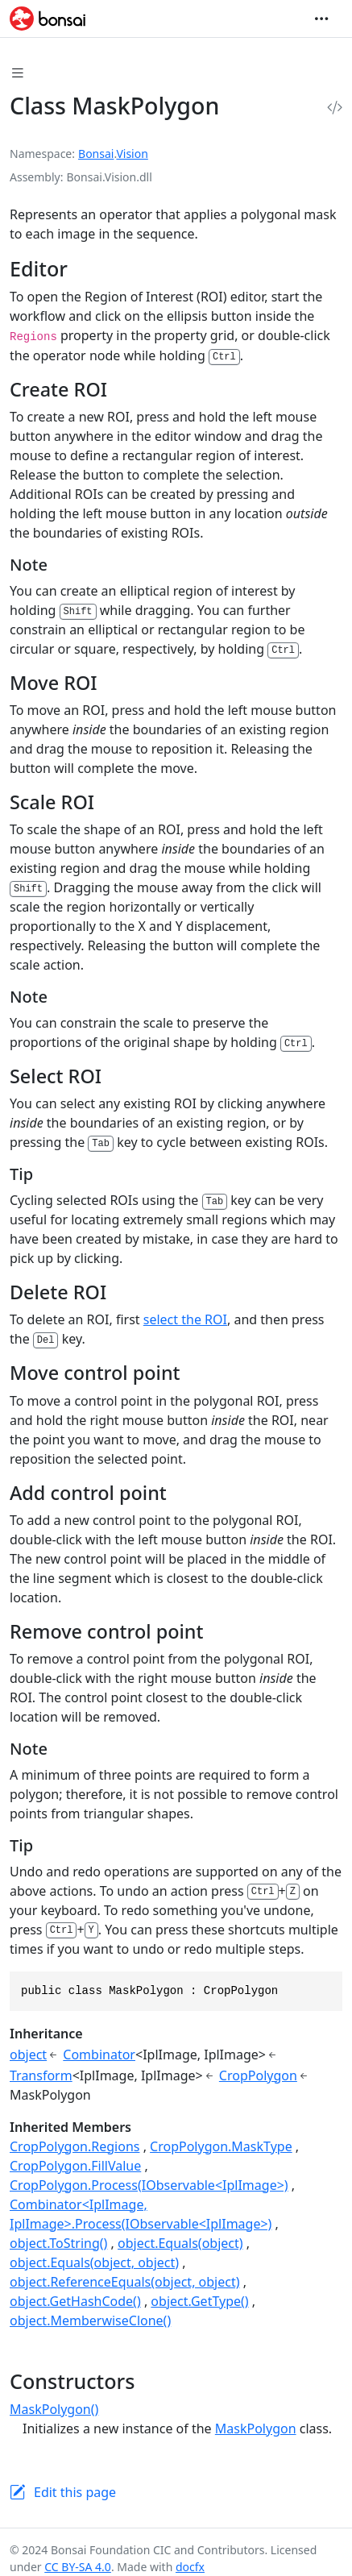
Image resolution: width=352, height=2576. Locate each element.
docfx (190, 2566)
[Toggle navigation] (321, 18)
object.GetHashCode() (75, 2301)
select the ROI (185, 1319)
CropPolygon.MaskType (221, 2146)
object (28, 2054)
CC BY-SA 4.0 (77, 2566)
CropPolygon (258, 2075)
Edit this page (75, 2492)
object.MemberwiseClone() (90, 2320)
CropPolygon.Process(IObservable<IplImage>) (149, 2185)
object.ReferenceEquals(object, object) (125, 2282)
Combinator (99, 2054)
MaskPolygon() (54, 2409)
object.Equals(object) (180, 2243)
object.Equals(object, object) (94, 2262)
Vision (131, 153)
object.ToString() (58, 2243)
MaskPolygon (255, 2428)
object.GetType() (199, 2301)
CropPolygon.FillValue (75, 2166)
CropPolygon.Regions (74, 2146)
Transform (41, 2075)
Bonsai (96, 153)
